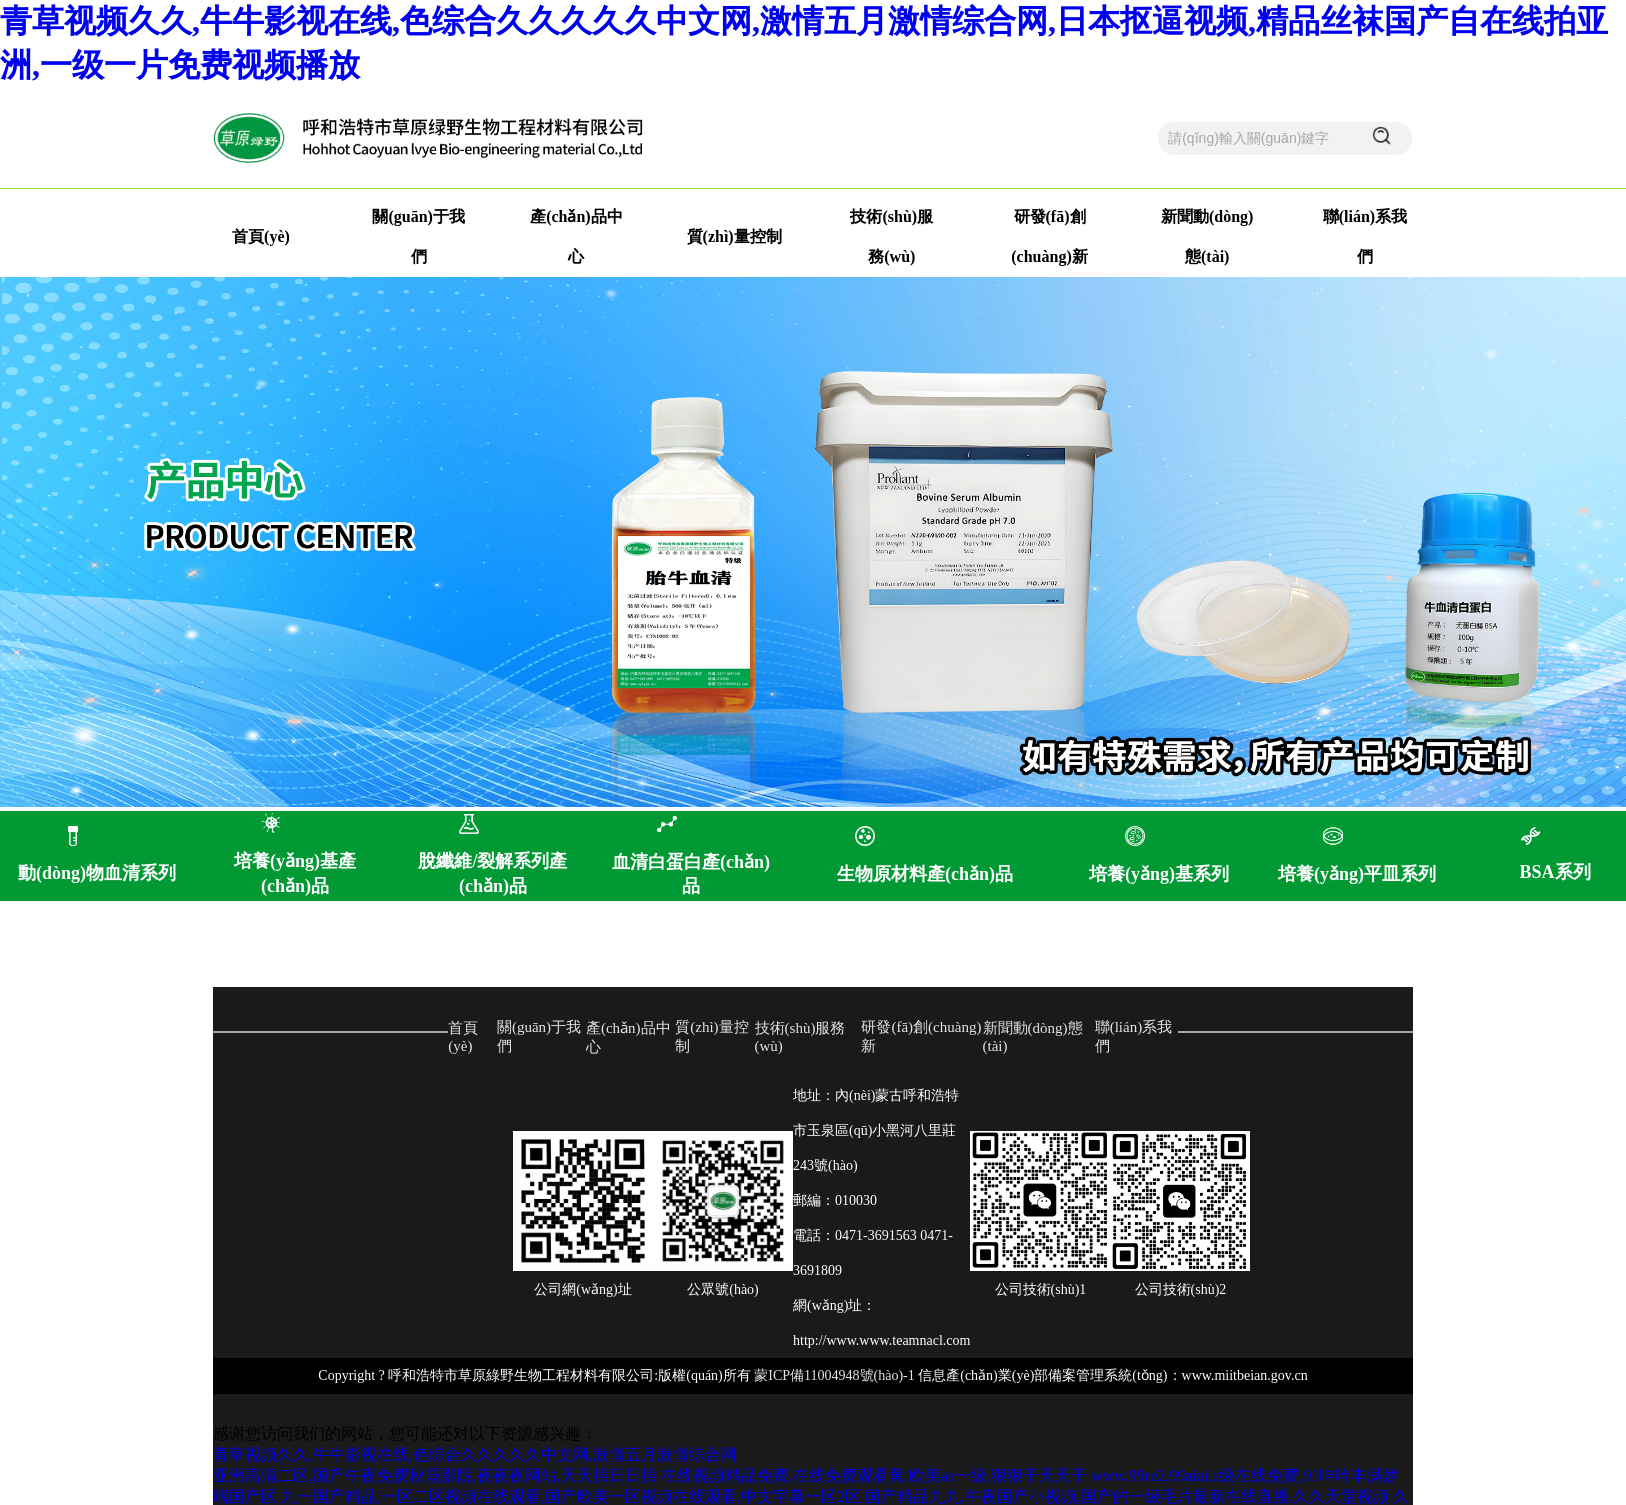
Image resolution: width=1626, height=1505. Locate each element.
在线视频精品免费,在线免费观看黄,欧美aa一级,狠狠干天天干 (874, 1475)
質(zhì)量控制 (734, 236)
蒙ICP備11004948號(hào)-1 (834, 1375)
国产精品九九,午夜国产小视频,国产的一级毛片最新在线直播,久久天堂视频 (1127, 1496)
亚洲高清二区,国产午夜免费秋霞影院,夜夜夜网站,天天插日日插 (435, 1475)
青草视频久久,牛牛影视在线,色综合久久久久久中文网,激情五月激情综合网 (475, 1454)
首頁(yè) (261, 236)
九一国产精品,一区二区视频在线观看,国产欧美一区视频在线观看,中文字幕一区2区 (571, 1496)
